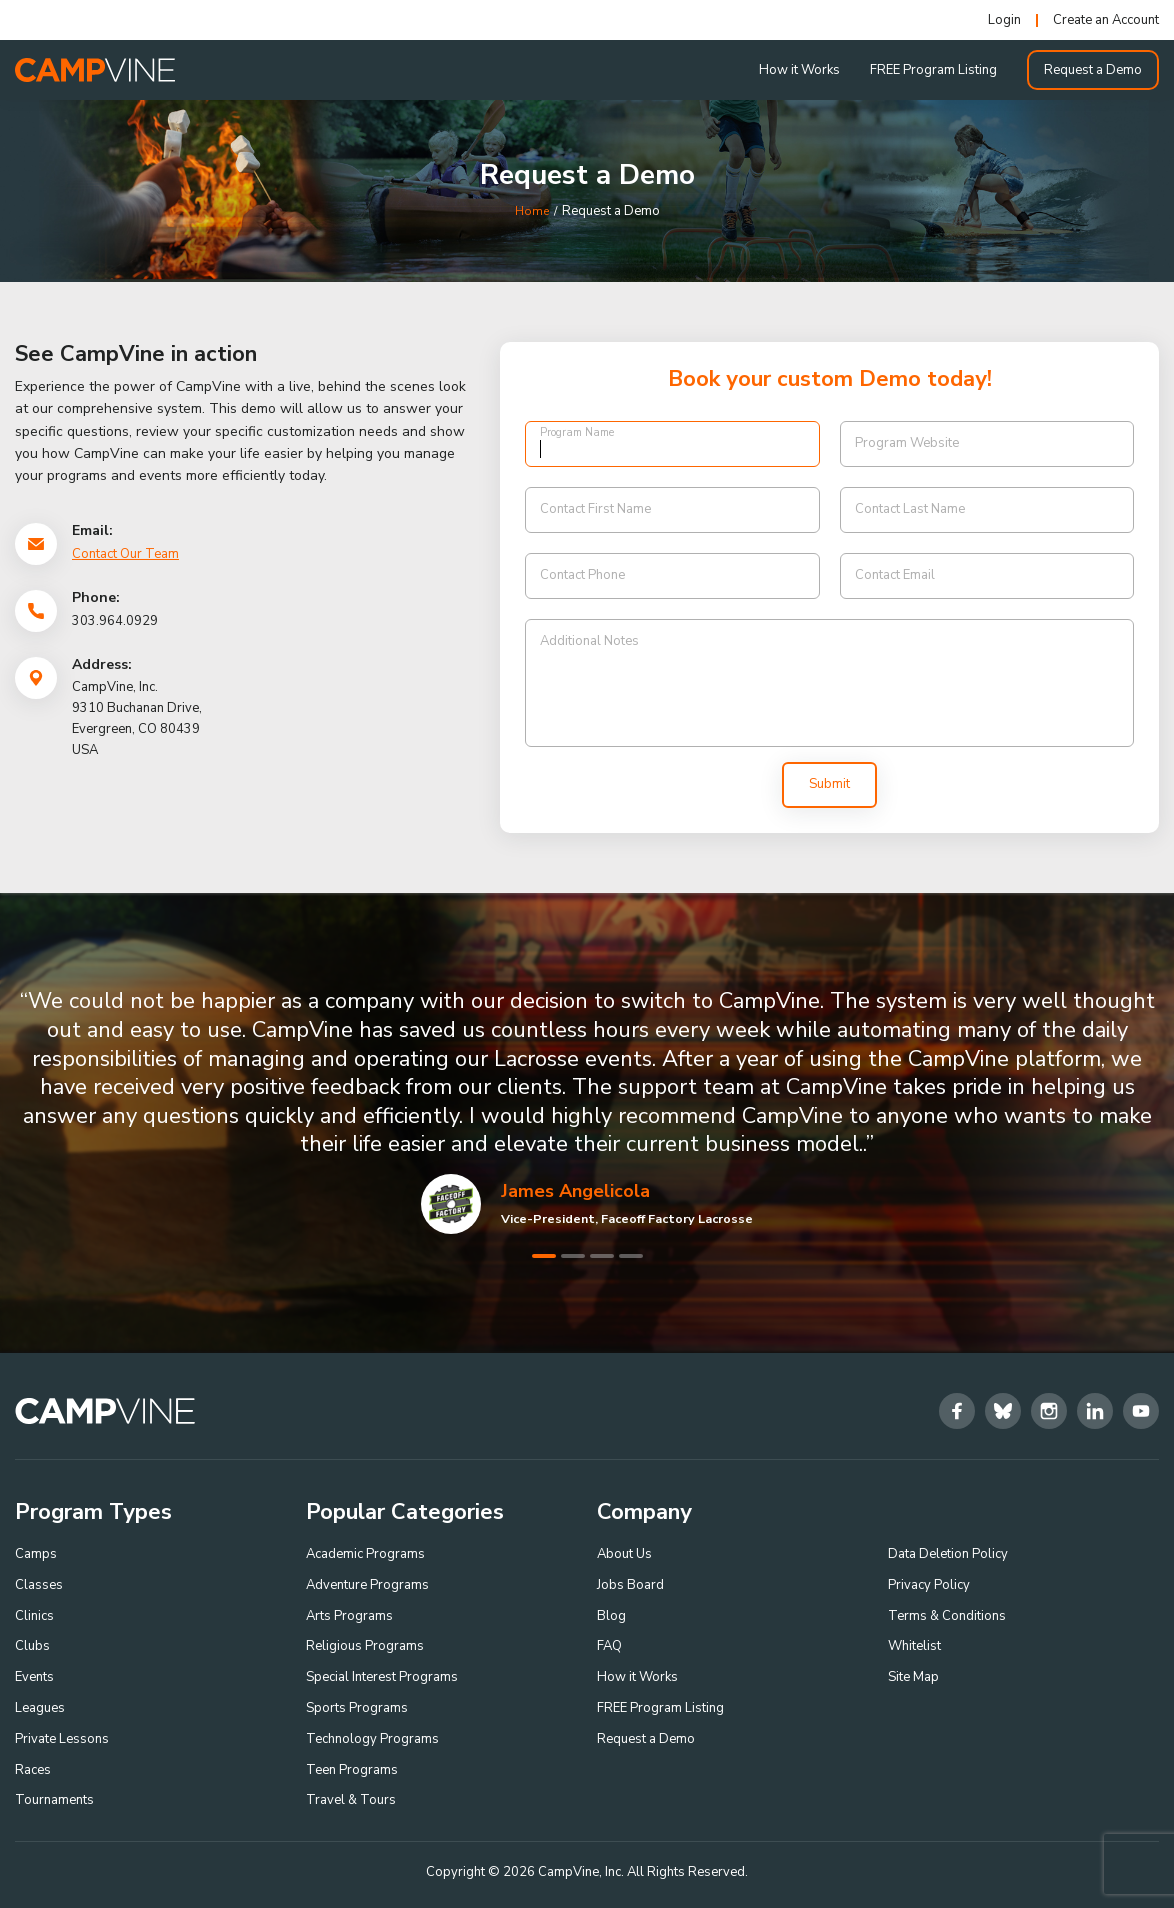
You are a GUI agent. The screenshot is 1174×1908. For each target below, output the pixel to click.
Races (33, 1770)
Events (34, 1677)
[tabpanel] (587, 1110)
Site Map (913, 1677)
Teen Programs (352, 1770)
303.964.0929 (115, 621)
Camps (36, 1554)
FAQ (609, 1646)
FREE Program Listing (933, 70)
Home (532, 211)
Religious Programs (365, 1646)
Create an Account (1106, 20)
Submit (829, 784)
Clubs (32, 1646)
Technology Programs (372, 1739)
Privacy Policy (929, 1585)
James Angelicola (575, 1191)
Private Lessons (62, 1739)
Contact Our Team (125, 554)
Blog (611, 1616)
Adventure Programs (367, 1585)
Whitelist (914, 1646)
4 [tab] (631, 1256)
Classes (39, 1585)
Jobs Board (630, 1585)
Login (1004, 20)
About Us (624, 1554)
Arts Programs (349, 1616)
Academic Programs (365, 1554)
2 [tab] (573, 1256)
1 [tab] (544, 1256)
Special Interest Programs (382, 1677)
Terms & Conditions (947, 1616)
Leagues (40, 1708)
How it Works (799, 70)
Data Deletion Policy (948, 1554)
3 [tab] (602, 1256)
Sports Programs (357, 1708)
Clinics (34, 1616)
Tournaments (54, 1800)
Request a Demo (1093, 70)
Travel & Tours (351, 1800)
